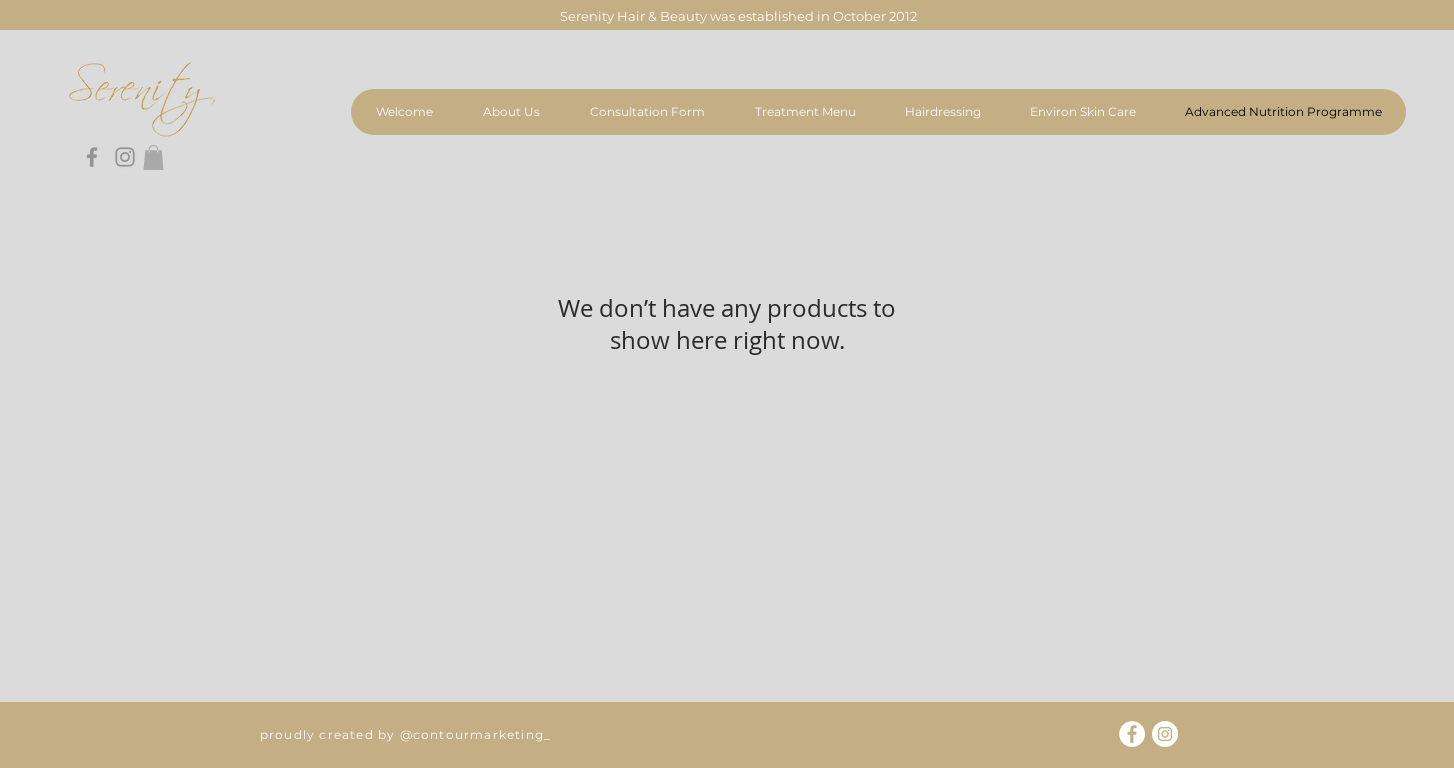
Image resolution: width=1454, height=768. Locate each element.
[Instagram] (125, 157)
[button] (153, 157)
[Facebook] (92, 157)
